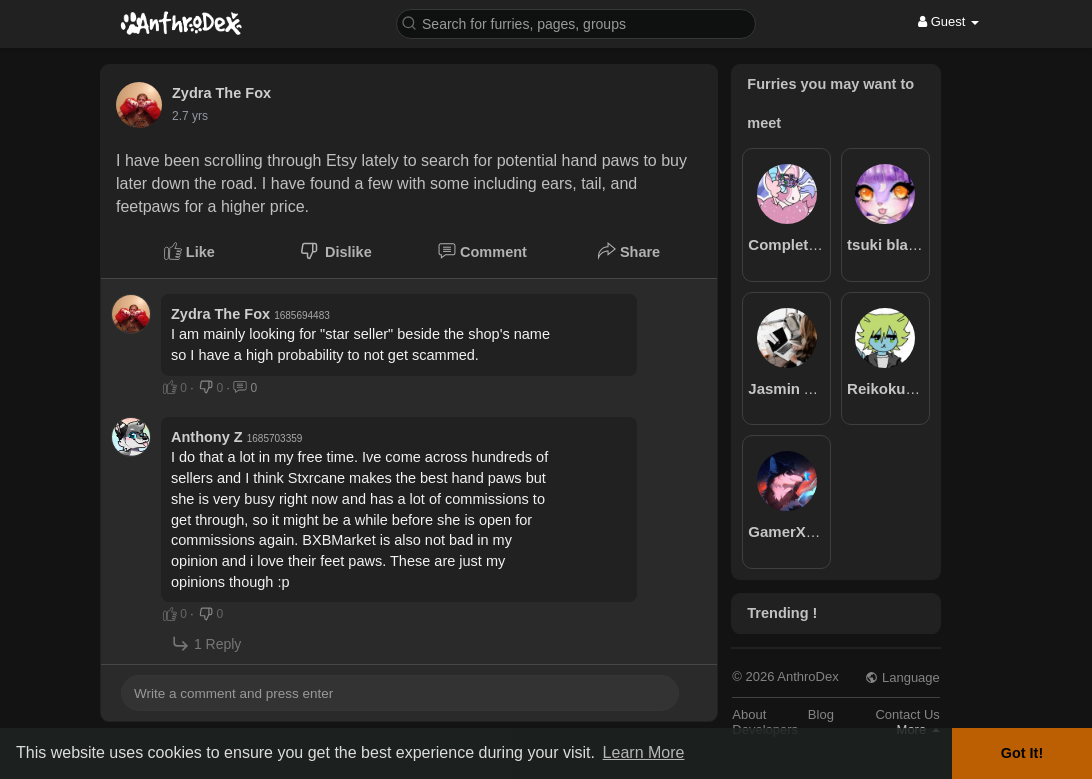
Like (189, 251)
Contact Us (907, 714)
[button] (576, 22)
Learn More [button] (644, 752)
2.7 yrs (190, 116)
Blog (821, 714)
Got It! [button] (1022, 753)
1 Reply (206, 643)
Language (902, 677)
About (749, 714)
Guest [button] (948, 21)
